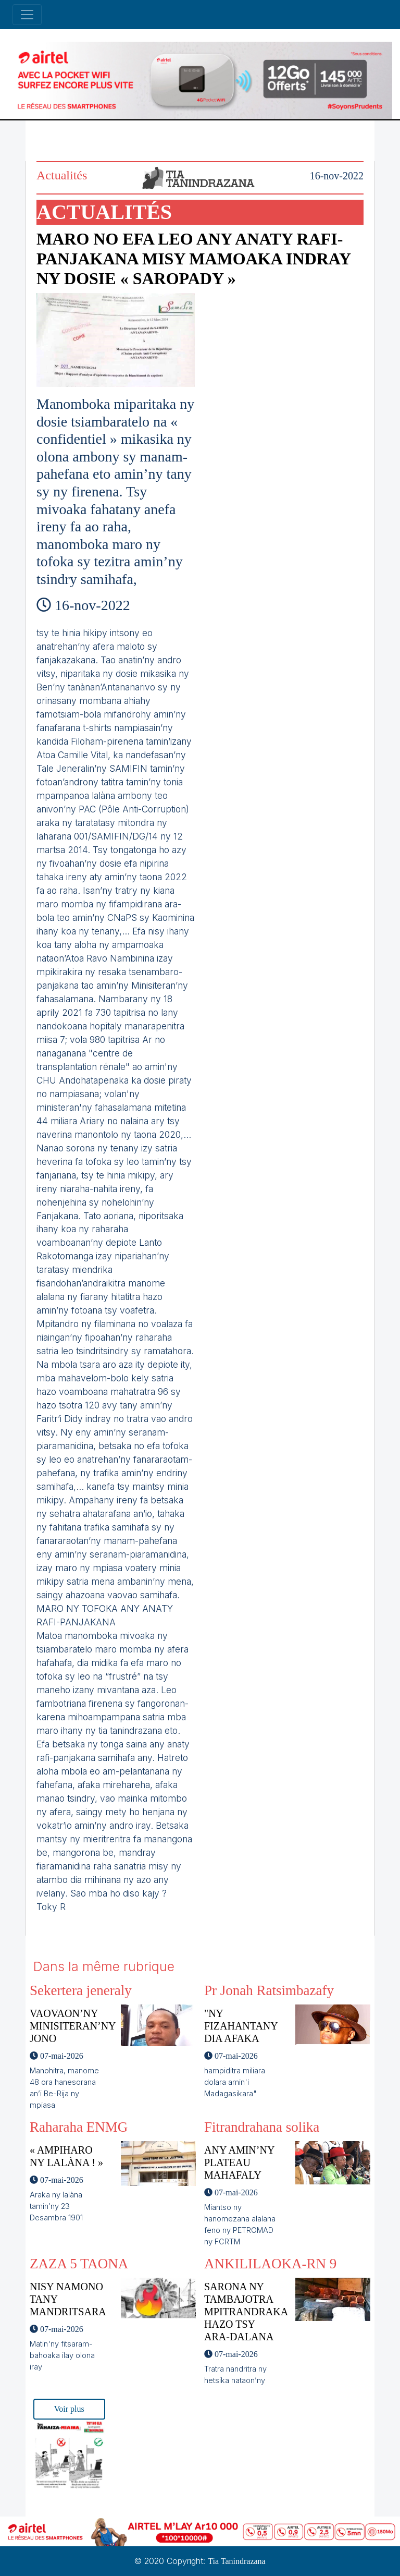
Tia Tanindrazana (236, 2561)
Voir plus (69, 2408)
